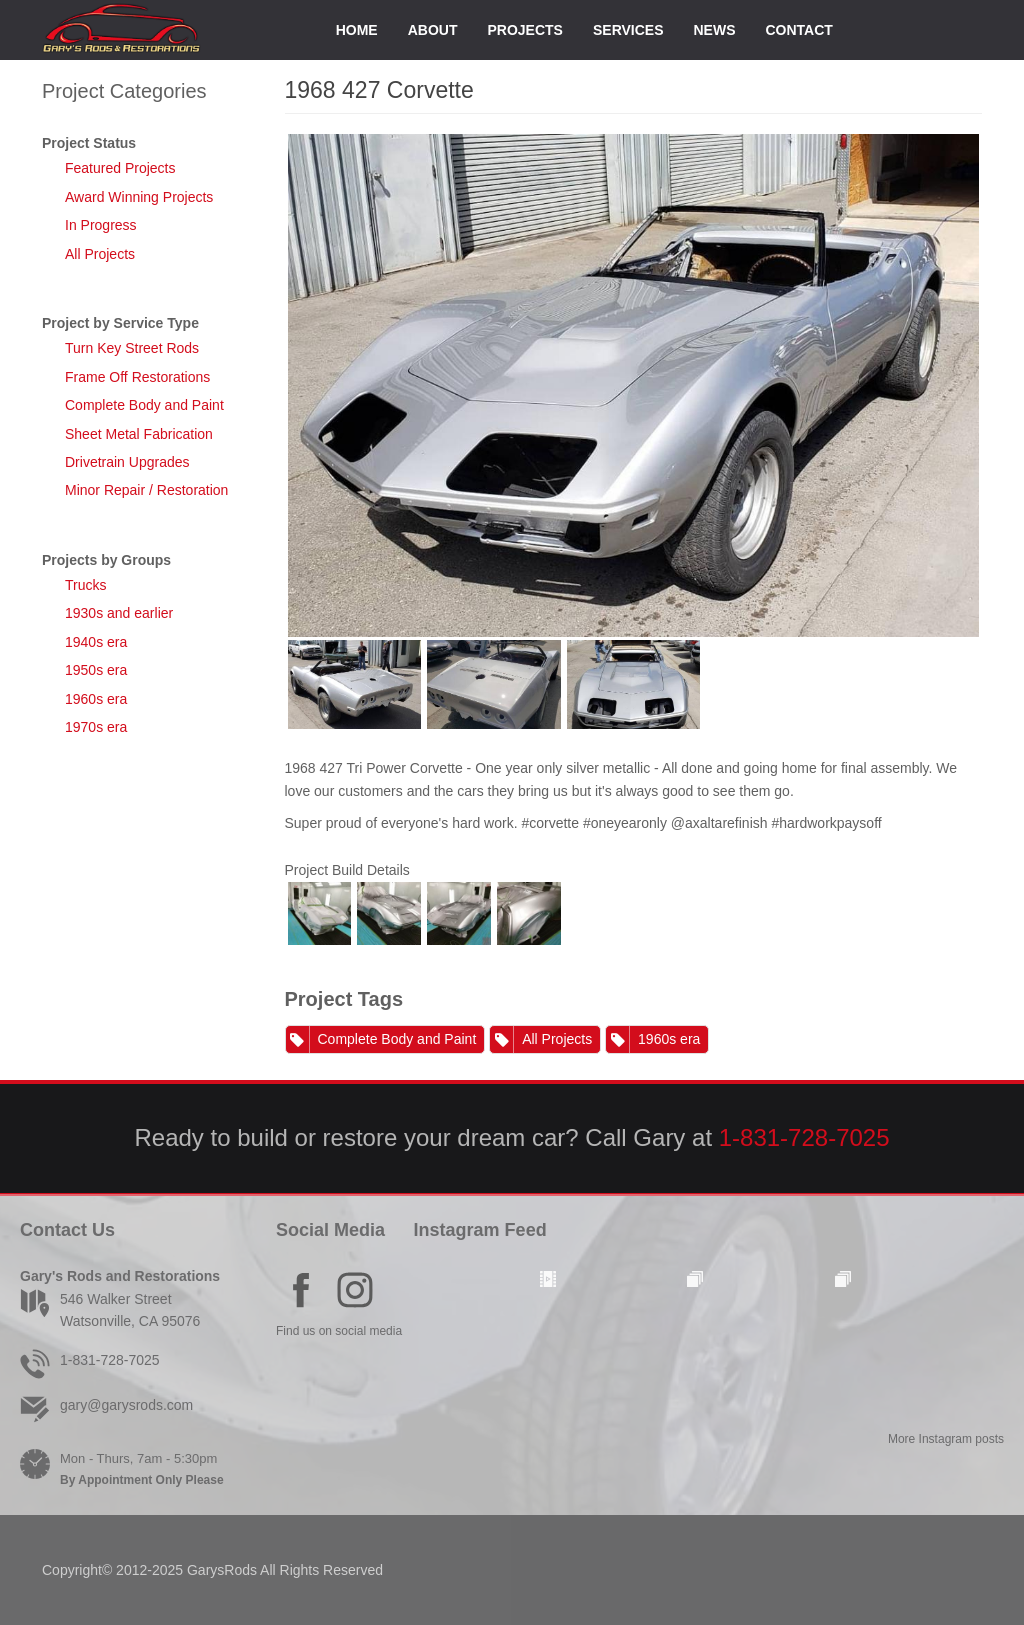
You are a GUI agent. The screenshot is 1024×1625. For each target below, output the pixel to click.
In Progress (101, 225)
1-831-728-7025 (804, 1137)
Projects (524, 30)
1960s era (96, 699)
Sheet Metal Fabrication (139, 434)
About (433, 30)
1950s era (96, 670)
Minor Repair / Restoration (146, 490)
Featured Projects (120, 168)
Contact (799, 30)
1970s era (96, 727)
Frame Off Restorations (137, 377)
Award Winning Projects (139, 197)
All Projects (100, 254)
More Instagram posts (946, 1439)
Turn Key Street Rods (132, 348)
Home (357, 30)
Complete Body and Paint (144, 405)
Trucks (85, 585)
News (715, 30)
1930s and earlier (119, 613)
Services (628, 30)
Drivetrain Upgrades (127, 462)
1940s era (96, 642)
